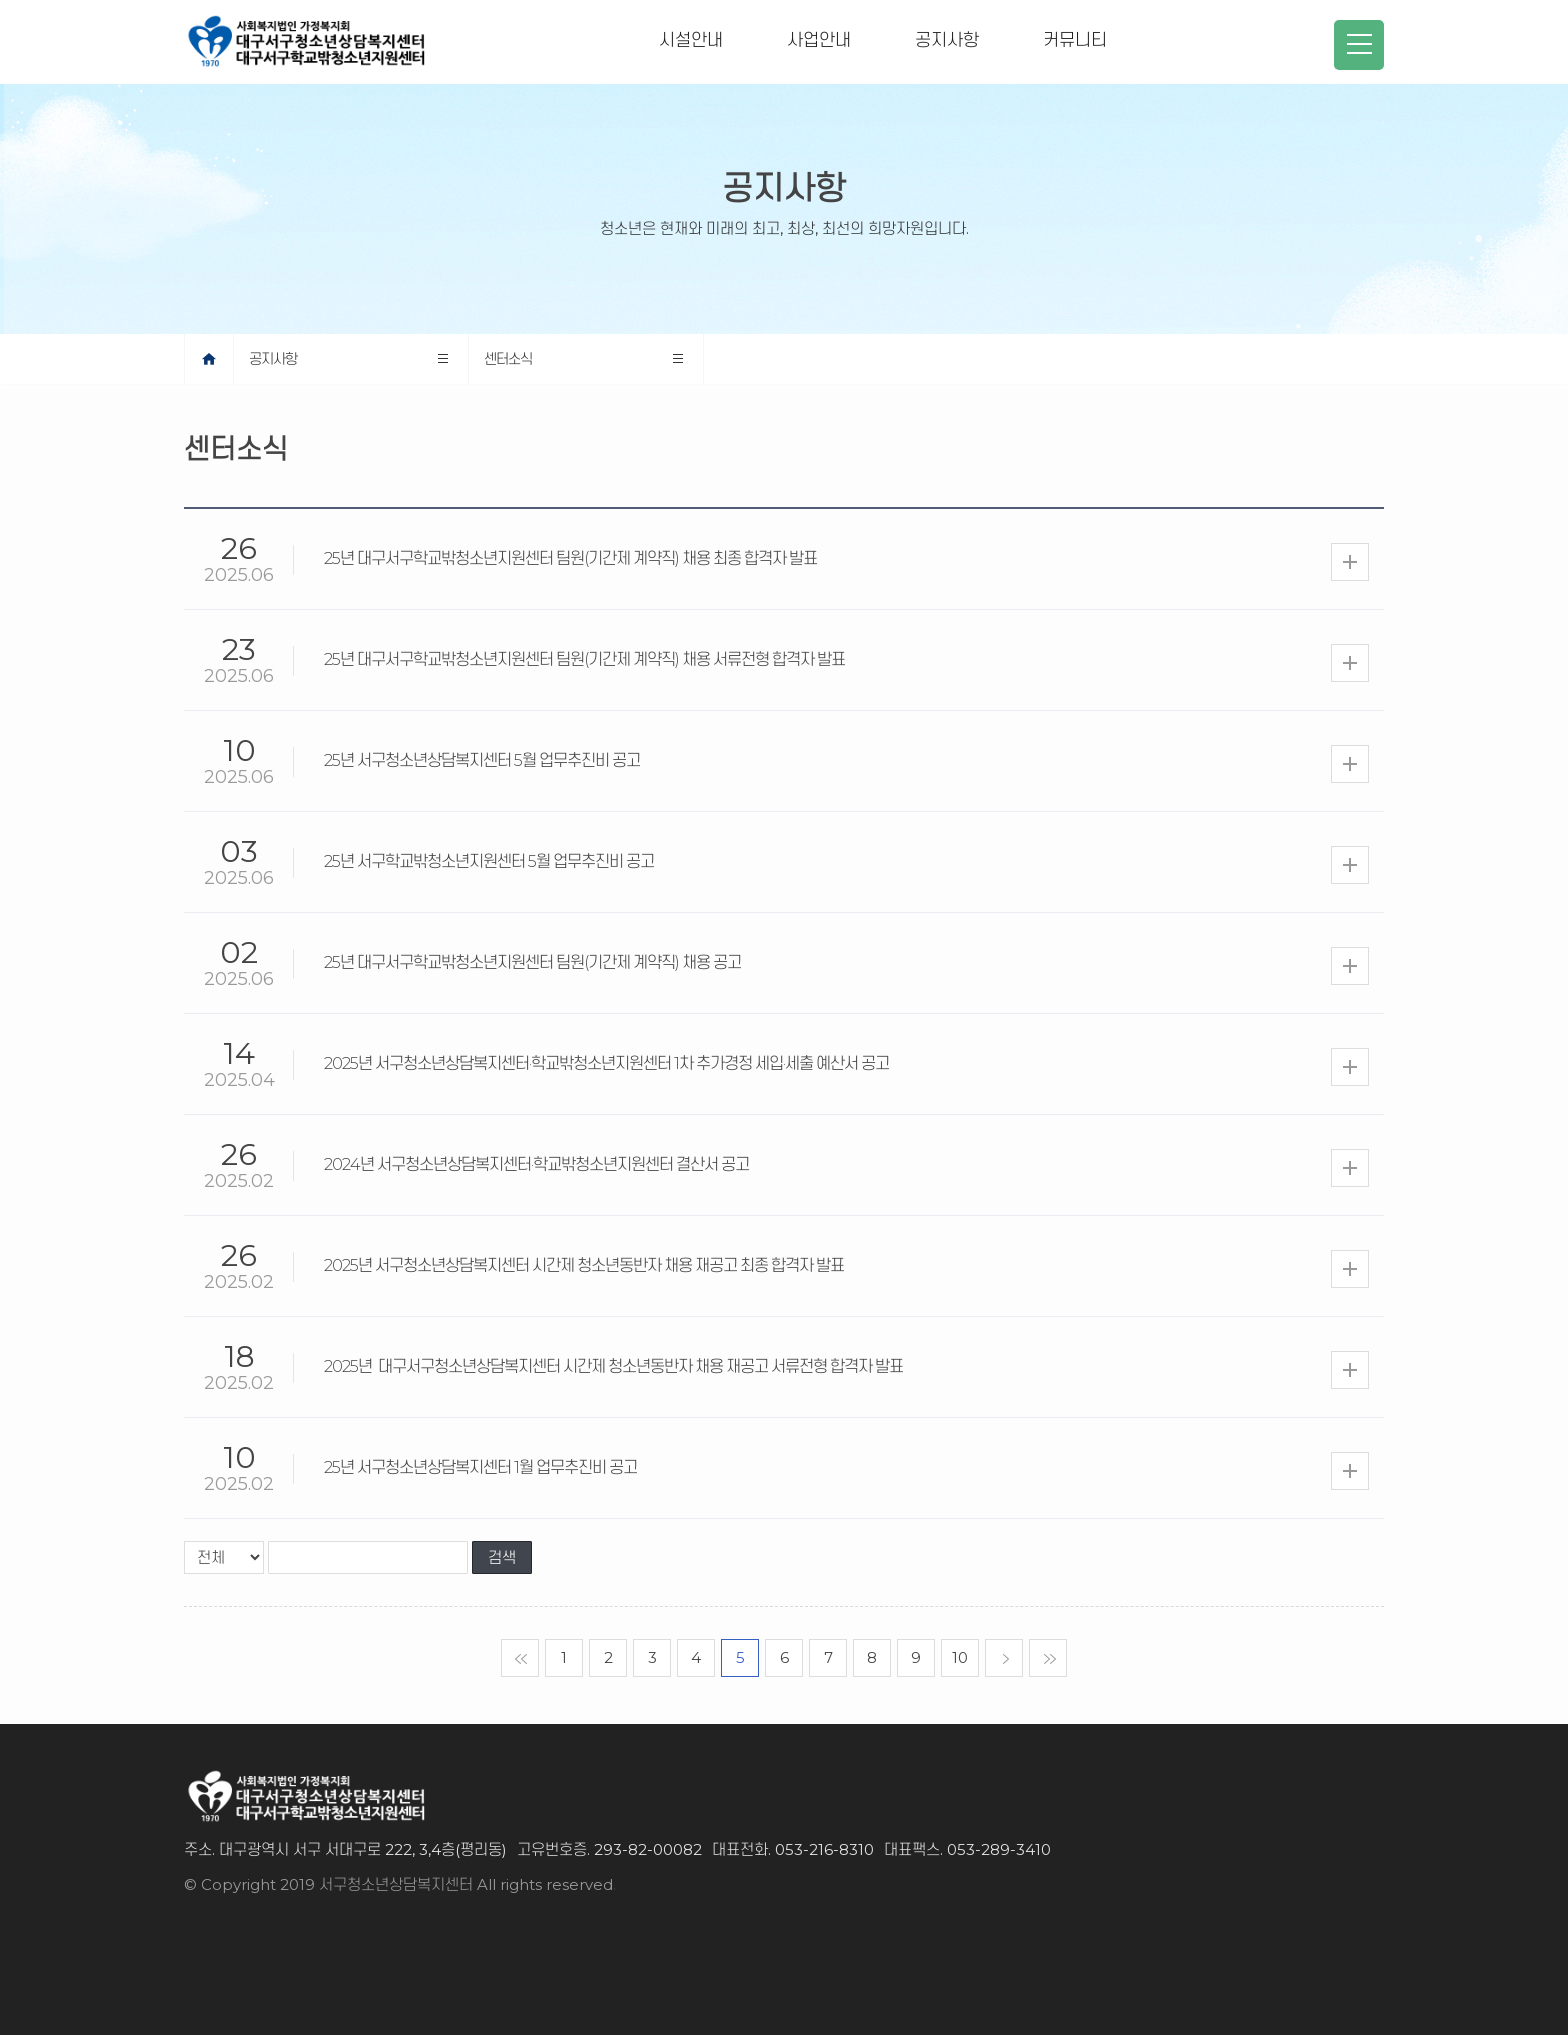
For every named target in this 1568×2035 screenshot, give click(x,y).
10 (960, 1657)
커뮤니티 (1075, 40)
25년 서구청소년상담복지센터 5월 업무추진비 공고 (482, 760)
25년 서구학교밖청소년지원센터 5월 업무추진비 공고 (489, 861)
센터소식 (508, 359)
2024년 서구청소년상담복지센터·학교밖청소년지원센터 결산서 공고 (536, 1164)
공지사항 (947, 40)
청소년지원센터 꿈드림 (1230, 40)
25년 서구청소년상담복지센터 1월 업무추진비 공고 (480, 1467)
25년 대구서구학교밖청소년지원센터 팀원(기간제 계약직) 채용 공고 (532, 962)
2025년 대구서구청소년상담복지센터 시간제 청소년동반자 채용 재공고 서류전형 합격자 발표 (616, 1366)
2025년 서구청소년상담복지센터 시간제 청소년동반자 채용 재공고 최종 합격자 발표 (584, 1265)
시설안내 (691, 40)
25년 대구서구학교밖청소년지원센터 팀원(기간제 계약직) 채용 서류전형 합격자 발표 (584, 659)
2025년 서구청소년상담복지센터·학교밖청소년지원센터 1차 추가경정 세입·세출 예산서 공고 (606, 1063)
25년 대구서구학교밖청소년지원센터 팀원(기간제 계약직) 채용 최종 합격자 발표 (570, 558)
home (233, 359)
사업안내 (819, 40)
